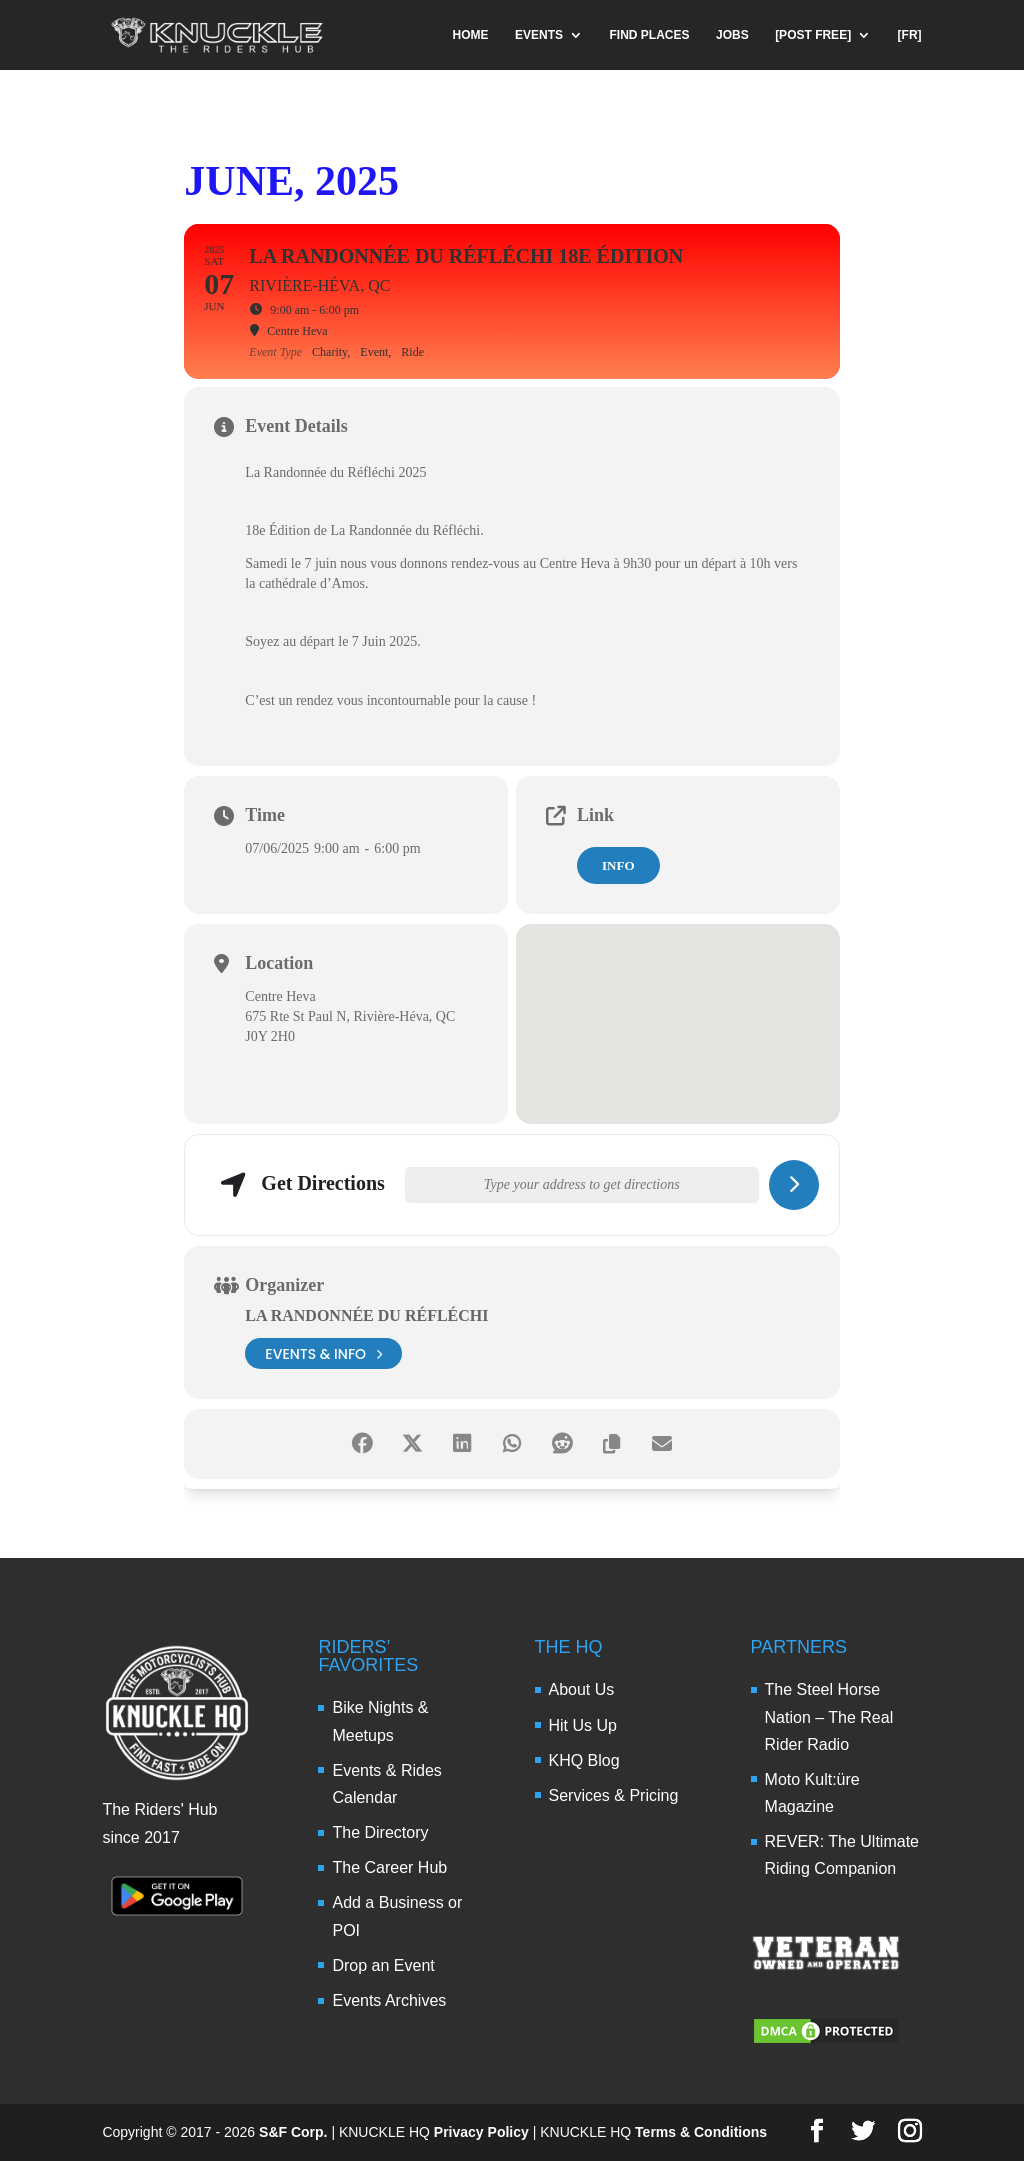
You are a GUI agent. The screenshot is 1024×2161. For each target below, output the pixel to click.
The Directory (380, 1832)
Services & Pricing (614, 1795)
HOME (471, 35)
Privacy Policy (481, 2132)
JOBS (732, 35)
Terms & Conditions (701, 2132)
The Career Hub (389, 1867)
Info (618, 865)
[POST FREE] (813, 35)
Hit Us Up (583, 1725)
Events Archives (389, 2000)
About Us (582, 1689)
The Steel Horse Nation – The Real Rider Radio (829, 1716)
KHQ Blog (584, 1760)
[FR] (910, 35)
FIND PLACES (650, 35)
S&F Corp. (293, 2132)
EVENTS (539, 35)
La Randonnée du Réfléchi (366, 1315)
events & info (323, 1353)
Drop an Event (383, 1965)
